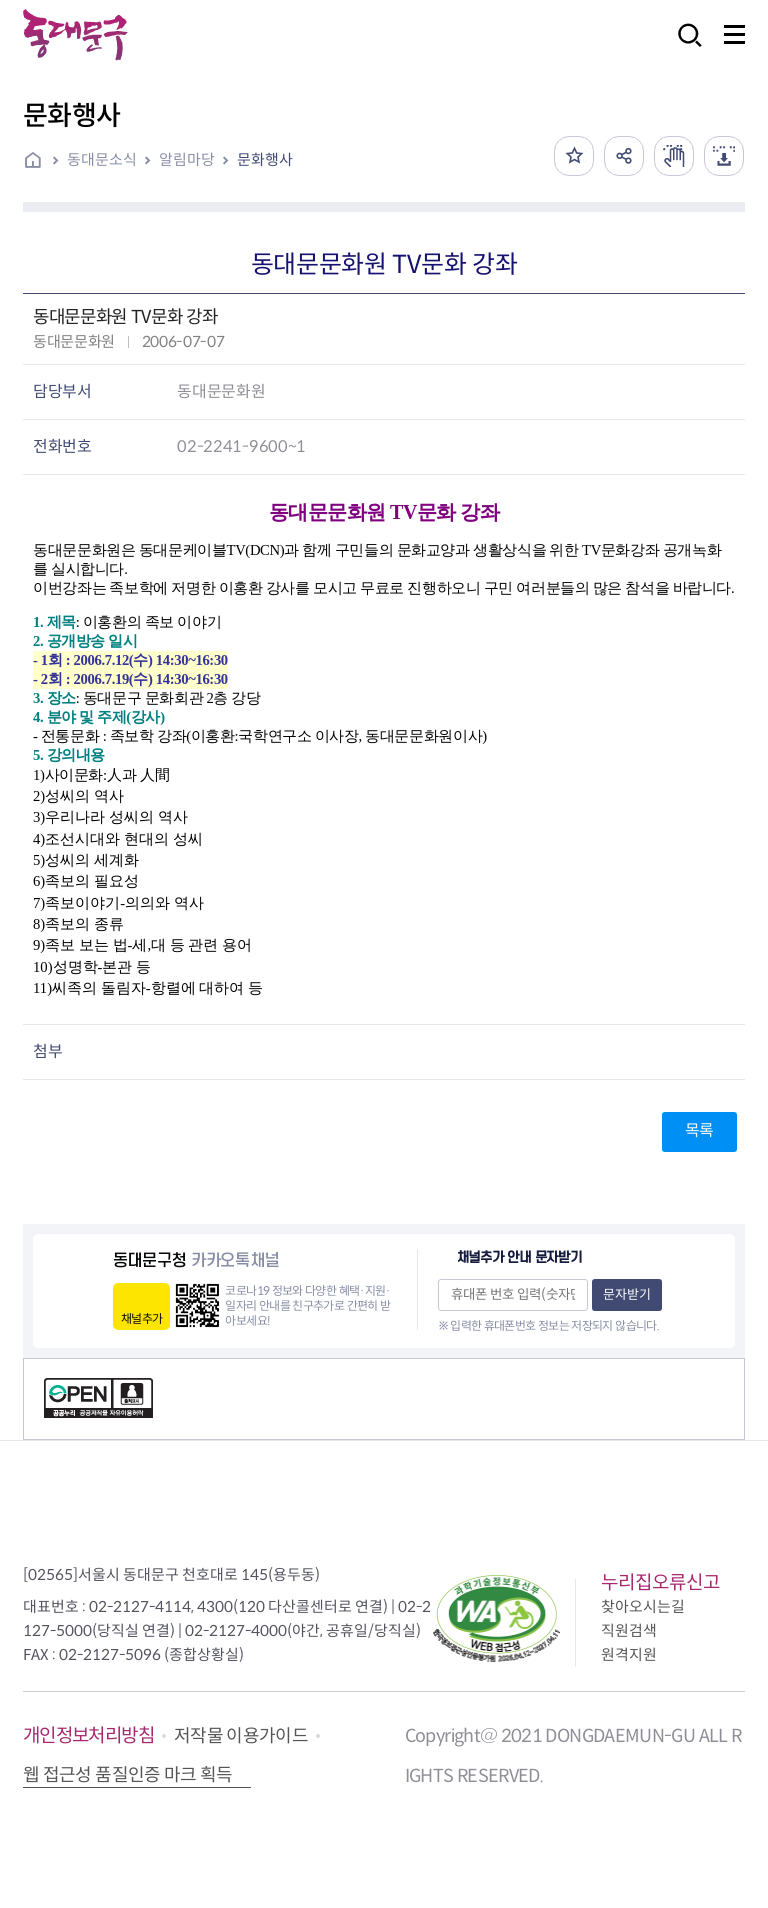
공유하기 (624, 156)
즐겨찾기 (574, 156)
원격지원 (629, 1654)
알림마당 (187, 159)
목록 (699, 1130)
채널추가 (141, 1318)
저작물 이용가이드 (241, 1736)
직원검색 (629, 1630)
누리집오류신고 (660, 1582)
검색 (684, 48)
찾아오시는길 (643, 1606)
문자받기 (627, 1294)
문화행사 (265, 159)
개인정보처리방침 (88, 1735)
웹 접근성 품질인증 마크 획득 (128, 1775)
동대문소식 (102, 159)
